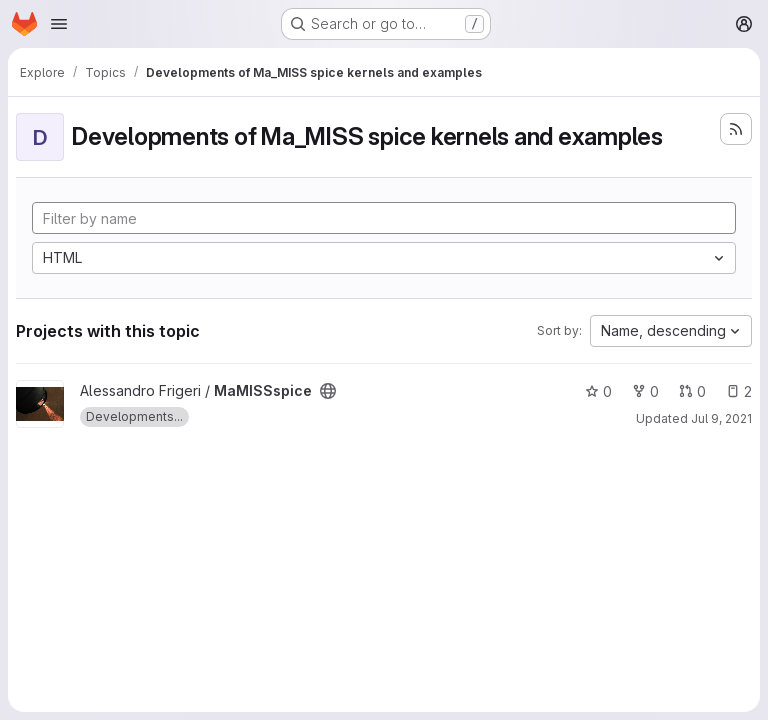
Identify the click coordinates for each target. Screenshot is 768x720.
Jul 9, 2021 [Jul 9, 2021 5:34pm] (721, 418)
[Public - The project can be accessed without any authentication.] (328, 391)
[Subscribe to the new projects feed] (736, 129)
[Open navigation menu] (59, 24)
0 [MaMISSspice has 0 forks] (645, 391)
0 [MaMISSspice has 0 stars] (598, 391)
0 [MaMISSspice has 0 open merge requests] (692, 391)
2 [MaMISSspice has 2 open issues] (739, 391)
